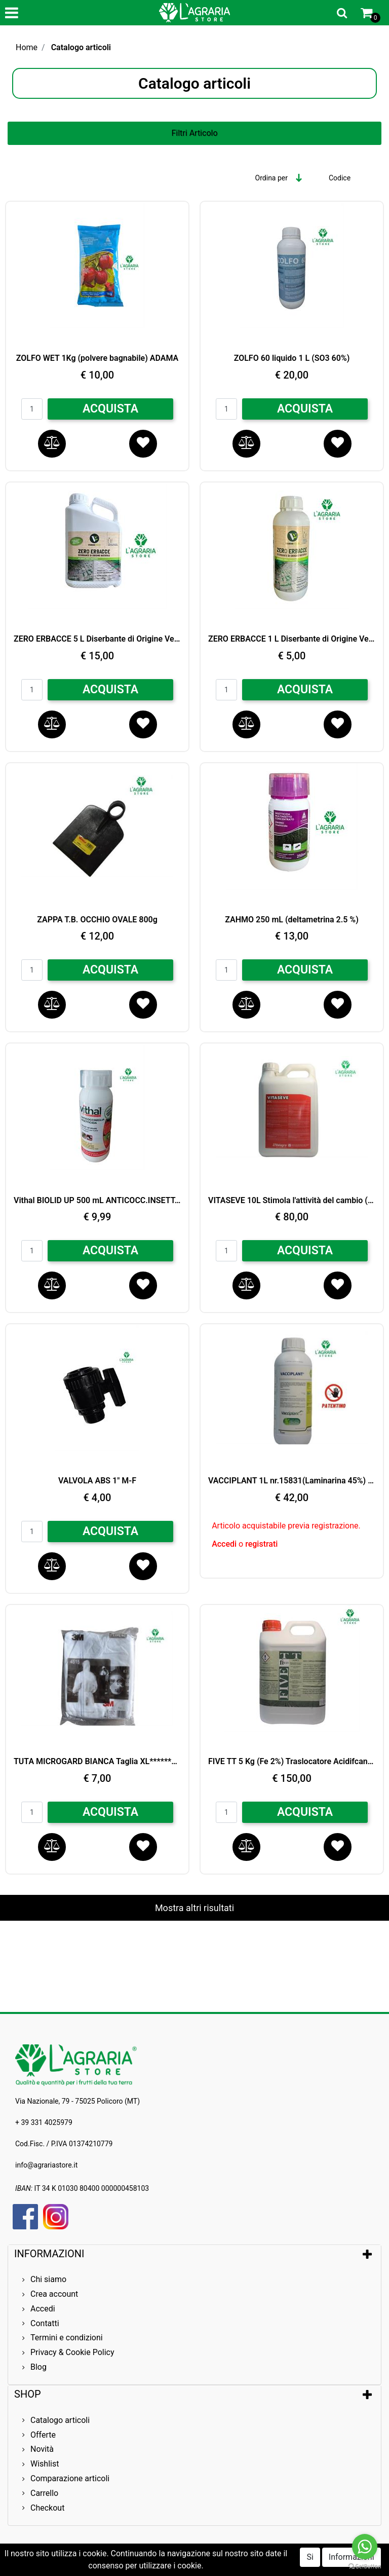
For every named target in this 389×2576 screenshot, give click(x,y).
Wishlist (44, 2464)
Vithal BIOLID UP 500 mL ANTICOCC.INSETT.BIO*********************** (97, 1200)
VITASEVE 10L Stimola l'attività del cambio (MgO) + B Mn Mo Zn (291, 1200)
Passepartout (238, 2567)
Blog (38, 2367)
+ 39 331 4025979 (43, 2122)
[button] (342, 13)
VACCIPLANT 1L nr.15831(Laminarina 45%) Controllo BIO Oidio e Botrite (291, 1480)
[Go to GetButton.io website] (364, 2566)
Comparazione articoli (69, 2478)
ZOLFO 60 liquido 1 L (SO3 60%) (292, 358)
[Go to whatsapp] (364, 2546)
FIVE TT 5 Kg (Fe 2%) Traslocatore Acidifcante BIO (291, 1761)
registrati (261, 1544)
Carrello (44, 2493)
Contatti (44, 2323)
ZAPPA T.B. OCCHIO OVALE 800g (97, 919)
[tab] (194, 2253)
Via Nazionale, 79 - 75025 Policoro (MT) (77, 2101)
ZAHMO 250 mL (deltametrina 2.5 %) (292, 919)
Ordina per (271, 178)
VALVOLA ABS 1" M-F (97, 1480)
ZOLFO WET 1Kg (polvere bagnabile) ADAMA (97, 358)
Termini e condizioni (66, 2337)
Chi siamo (48, 2279)
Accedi (225, 1544)
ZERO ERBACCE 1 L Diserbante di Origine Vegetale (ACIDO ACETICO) (291, 639)
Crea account (54, 2294)
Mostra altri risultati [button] (194, 1907)
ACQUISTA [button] (110, 409)
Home (26, 47)
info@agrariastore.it (46, 2165)
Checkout (47, 2508)
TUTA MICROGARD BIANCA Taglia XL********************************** (97, 1761)
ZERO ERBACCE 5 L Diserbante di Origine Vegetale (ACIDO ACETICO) (97, 639)
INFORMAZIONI (50, 2254)
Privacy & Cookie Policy (72, 2352)
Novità (42, 2449)
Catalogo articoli (81, 47)
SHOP (27, 2394)
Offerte (43, 2435)
